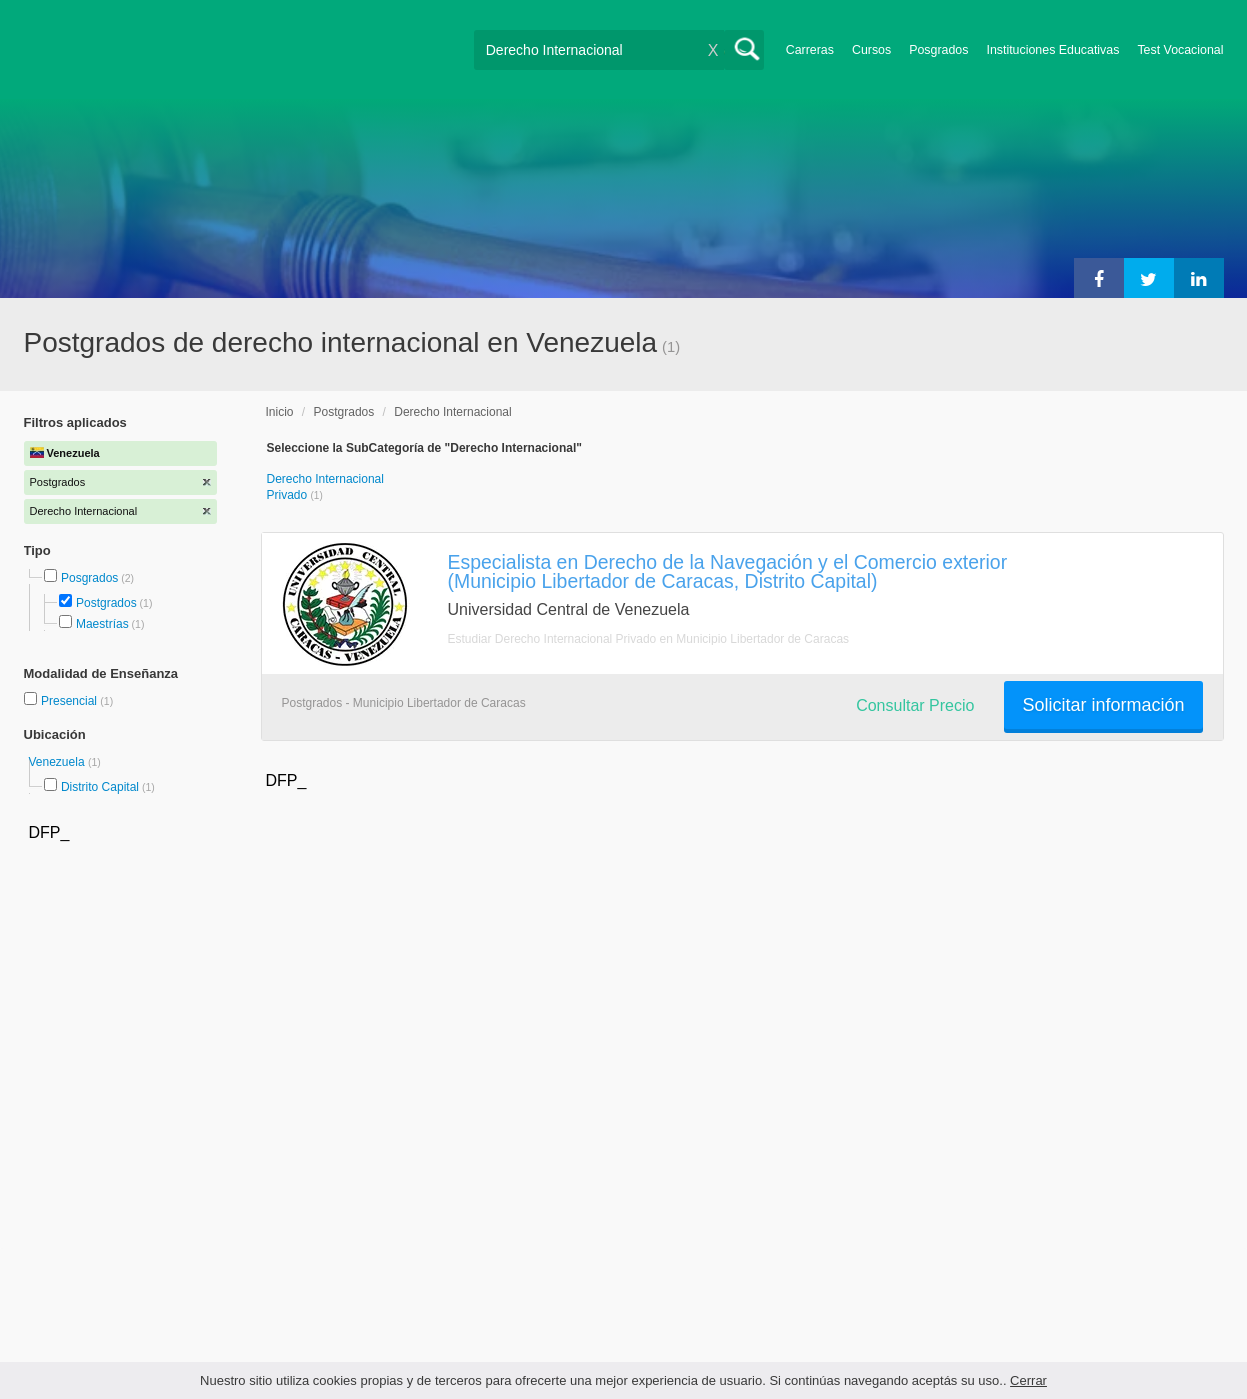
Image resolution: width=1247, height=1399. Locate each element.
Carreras (810, 50)
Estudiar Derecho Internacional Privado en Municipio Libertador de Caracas (649, 639)
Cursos (871, 50)
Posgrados (938, 50)
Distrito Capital (100, 787)
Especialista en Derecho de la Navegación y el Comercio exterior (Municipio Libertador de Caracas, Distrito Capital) (728, 571)
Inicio (280, 412)
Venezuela (58, 762)
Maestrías (102, 624)
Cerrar (1028, 1380)
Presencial (70, 701)
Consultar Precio (915, 705)
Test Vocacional (1180, 50)
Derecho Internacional (452, 412)
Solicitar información (1103, 705)
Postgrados (106, 603)
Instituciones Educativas (1052, 50)
